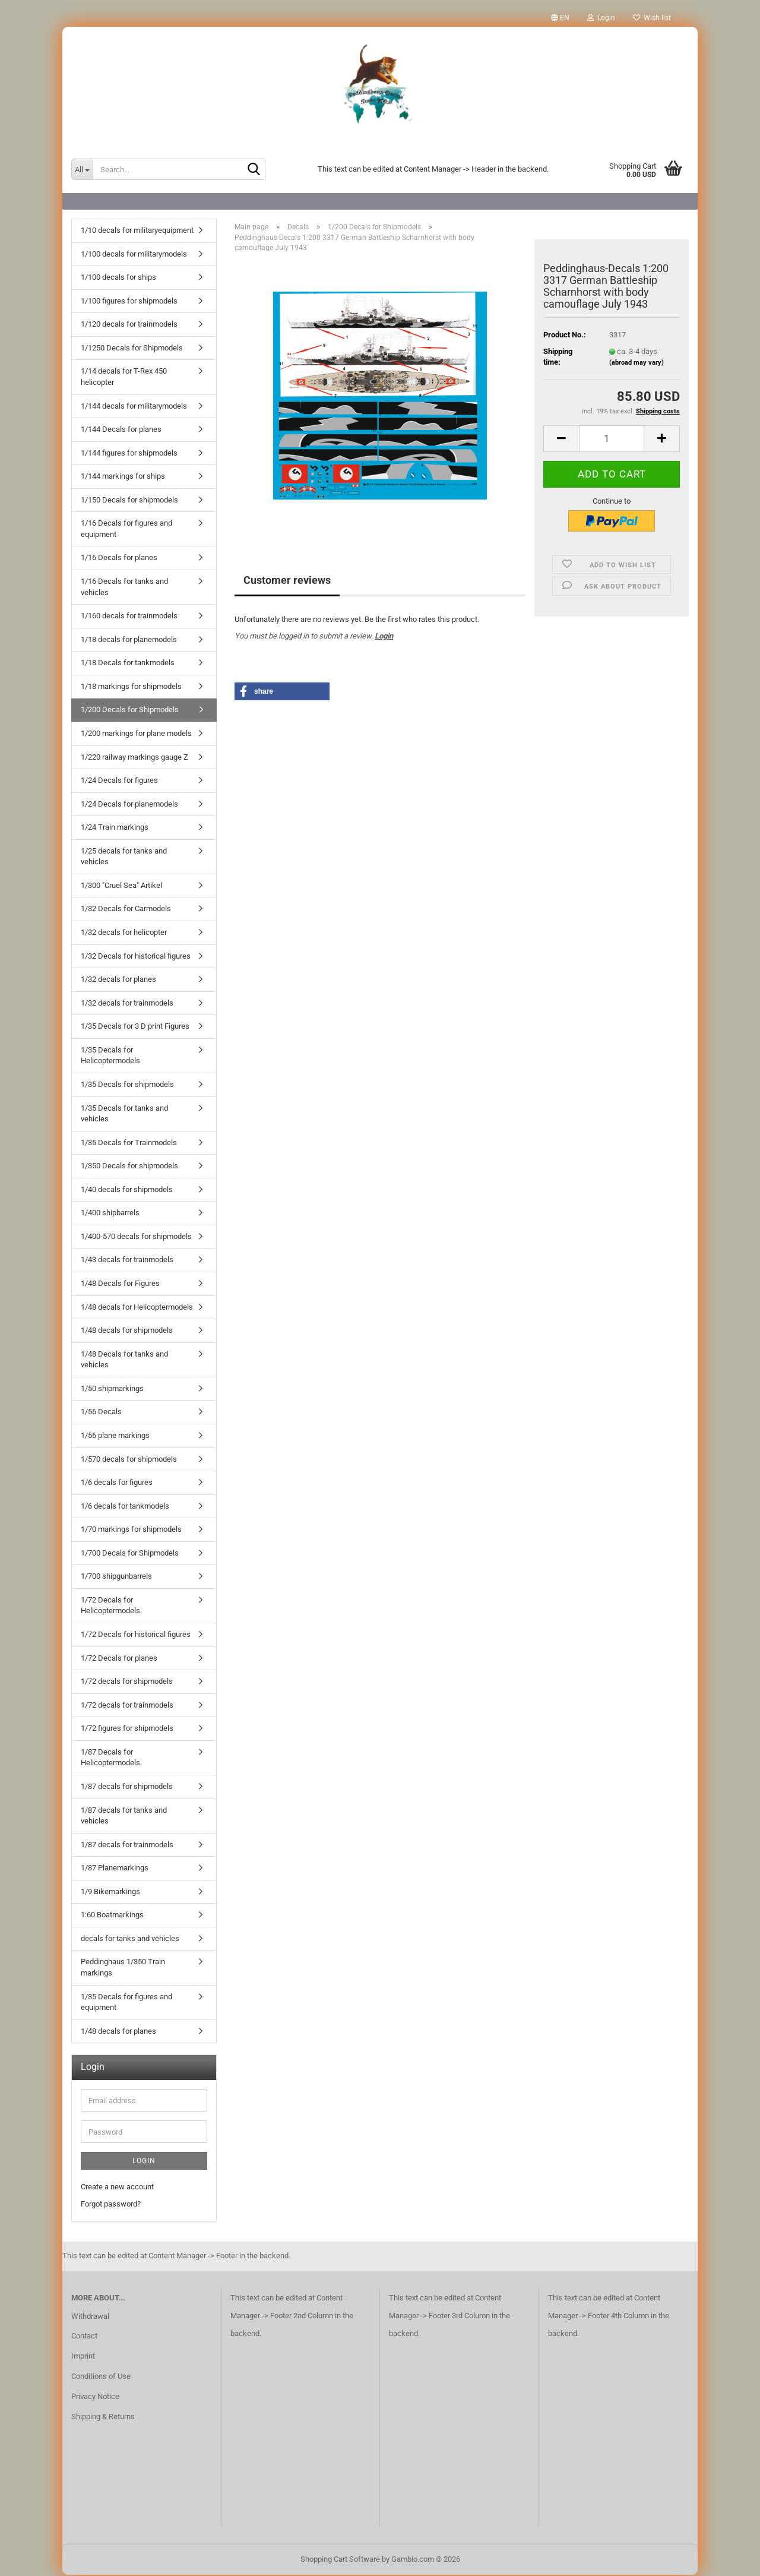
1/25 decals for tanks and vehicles (124, 858)
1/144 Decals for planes (121, 430)
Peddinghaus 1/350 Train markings (123, 1968)
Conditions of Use (101, 2377)
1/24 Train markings (114, 828)
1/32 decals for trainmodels (127, 1004)
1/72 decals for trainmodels (127, 1706)
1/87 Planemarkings (114, 1868)
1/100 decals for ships (118, 278)
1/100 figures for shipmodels (129, 302)
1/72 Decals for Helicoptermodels (110, 1607)
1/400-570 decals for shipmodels (136, 1237)
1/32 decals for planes (118, 980)
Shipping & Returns (103, 2417)
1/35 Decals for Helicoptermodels (110, 1057)
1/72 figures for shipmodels (127, 1729)
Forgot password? (111, 2205)
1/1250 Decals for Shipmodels (132, 348)
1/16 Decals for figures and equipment (126, 530)
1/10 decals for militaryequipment (137, 231)
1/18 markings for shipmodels (131, 687)
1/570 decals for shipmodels (129, 1460)
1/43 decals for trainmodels (127, 1260)
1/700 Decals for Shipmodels (130, 1554)
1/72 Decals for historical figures (136, 1635)
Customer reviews (287, 581)
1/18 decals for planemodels (129, 640)
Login (384, 637)
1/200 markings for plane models (136, 734)
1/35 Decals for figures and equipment (126, 2003)
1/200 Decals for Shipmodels (130, 710)
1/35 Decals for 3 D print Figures (135, 1027)
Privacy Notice (95, 2397)
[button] (560, 18)
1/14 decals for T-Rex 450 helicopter (124, 378)
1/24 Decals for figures (119, 781)
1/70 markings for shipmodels (131, 1530)
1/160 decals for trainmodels (129, 616)
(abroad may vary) (636, 364)
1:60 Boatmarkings (112, 1915)
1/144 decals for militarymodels (134, 407)
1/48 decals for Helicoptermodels (137, 1308)
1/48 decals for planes (118, 2032)
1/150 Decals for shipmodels (129, 501)
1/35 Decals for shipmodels (127, 1085)
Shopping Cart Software (340, 2560)
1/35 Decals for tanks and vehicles (124, 1115)
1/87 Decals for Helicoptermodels (110, 1759)
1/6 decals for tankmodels (125, 1507)
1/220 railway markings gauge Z (134, 758)
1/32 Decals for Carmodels (126, 909)
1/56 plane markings (115, 1436)
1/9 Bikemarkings (110, 1892)
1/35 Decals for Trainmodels (129, 1143)
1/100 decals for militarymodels (134, 255)
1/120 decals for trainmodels (129, 325)
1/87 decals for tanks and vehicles (124, 1817)
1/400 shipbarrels (110, 1213)
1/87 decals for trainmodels (127, 1845)
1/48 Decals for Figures (120, 1284)
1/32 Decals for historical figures (136, 957)
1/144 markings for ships (123, 477)
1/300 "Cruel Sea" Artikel (121, 886)
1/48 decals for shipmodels (127, 1331)
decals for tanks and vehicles (130, 1939)
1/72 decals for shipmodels (127, 1682)
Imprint (83, 2357)
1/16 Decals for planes (119, 558)
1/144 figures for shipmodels (129, 454)
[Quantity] (611, 439)
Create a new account (117, 2187)
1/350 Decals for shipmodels (129, 1166)
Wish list (652, 18)
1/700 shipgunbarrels (116, 1577)
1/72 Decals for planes (119, 1659)
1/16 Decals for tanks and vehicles (124, 588)
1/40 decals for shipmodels (127, 1190)
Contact (84, 2336)
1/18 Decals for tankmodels (128, 663)
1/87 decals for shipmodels (127, 1787)
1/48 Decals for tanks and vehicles (124, 1361)
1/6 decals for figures (117, 1483)
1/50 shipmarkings (112, 1389)
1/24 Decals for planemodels (129, 805)
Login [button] (601, 18)
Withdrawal (90, 2317)
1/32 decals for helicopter (124, 933)
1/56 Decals (101, 1412)
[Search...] (82, 169)
